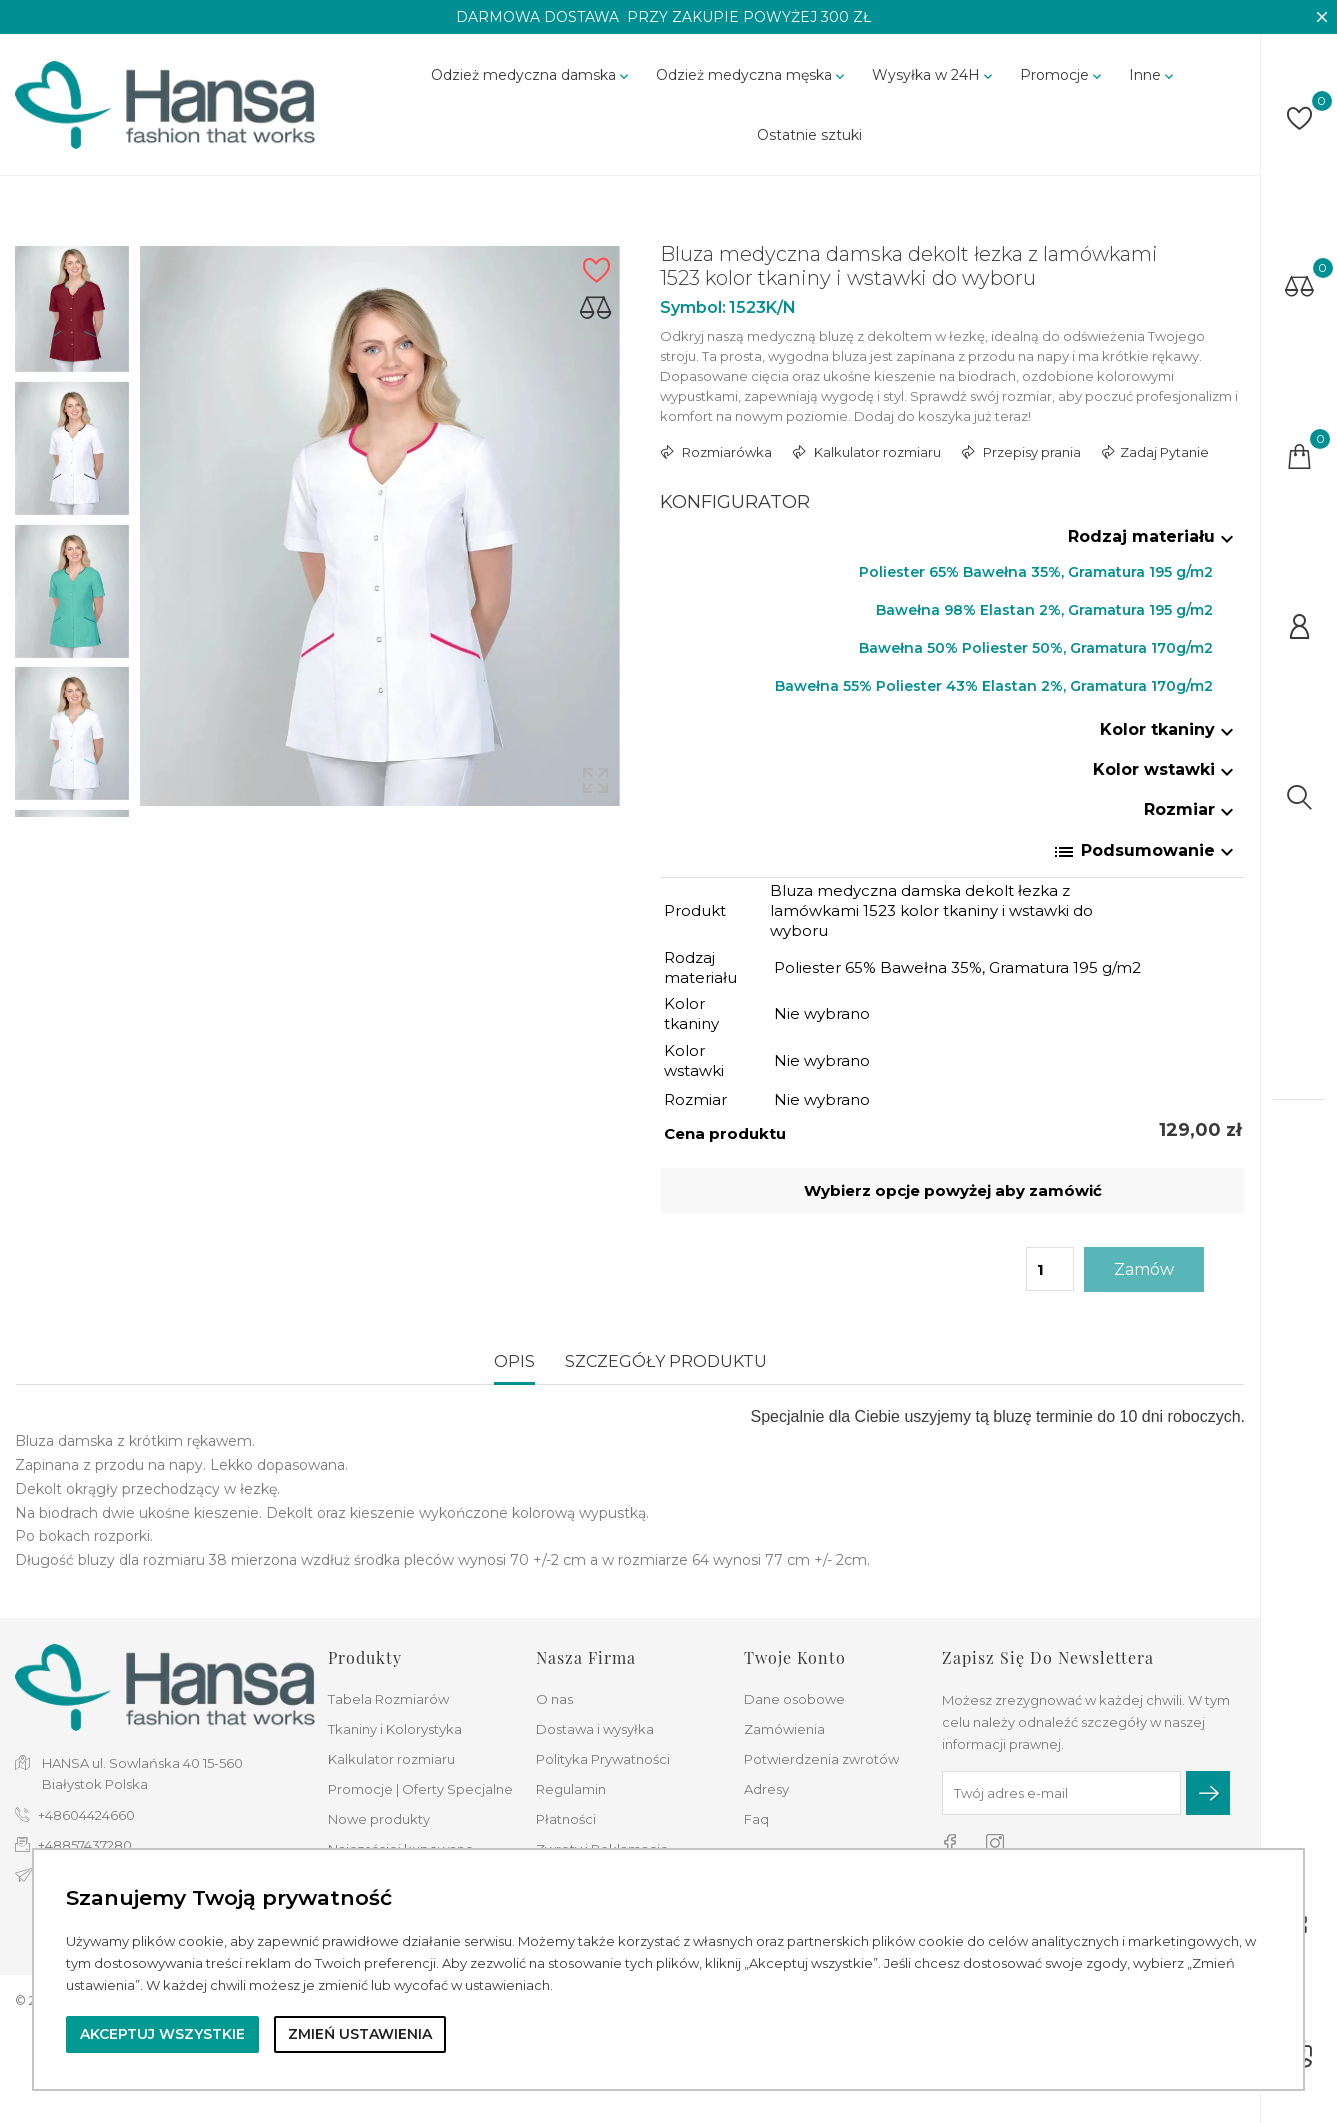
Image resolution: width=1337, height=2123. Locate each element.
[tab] (952, 541)
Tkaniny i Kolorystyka (395, 1729)
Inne (1153, 75)
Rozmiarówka (725, 452)
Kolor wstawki (1166, 769)
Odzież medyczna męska (752, 75)
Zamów (1144, 1269)
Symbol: (693, 307)
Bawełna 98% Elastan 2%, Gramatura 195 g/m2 (1044, 610)
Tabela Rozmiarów (388, 1699)
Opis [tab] (514, 1361)
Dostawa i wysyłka (595, 1729)
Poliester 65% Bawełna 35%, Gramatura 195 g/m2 (1036, 572)
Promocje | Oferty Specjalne (420, 1789)
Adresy (766, 1789)
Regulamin (571, 1789)
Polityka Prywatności (603, 1759)
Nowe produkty (379, 1819)
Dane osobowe (794, 1699)
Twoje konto (795, 1657)
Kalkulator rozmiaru (876, 452)
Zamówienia (784, 1729)
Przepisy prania (1030, 452)
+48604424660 (86, 1815)
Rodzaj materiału (1153, 536)
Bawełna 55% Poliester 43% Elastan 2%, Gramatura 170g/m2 (994, 686)
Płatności (566, 1819)
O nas (554, 1699)
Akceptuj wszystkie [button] (162, 2034)
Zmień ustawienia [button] (360, 2034)
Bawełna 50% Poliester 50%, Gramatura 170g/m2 (1036, 648)
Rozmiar (1191, 809)
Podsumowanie (1145, 852)
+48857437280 (85, 1845)
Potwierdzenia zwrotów (821, 1759)
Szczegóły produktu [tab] (666, 1361)
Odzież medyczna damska (531, 75)
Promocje (1062, 75)
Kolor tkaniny (1169, 729)
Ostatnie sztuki (809, 135)
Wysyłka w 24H (934, 75)
